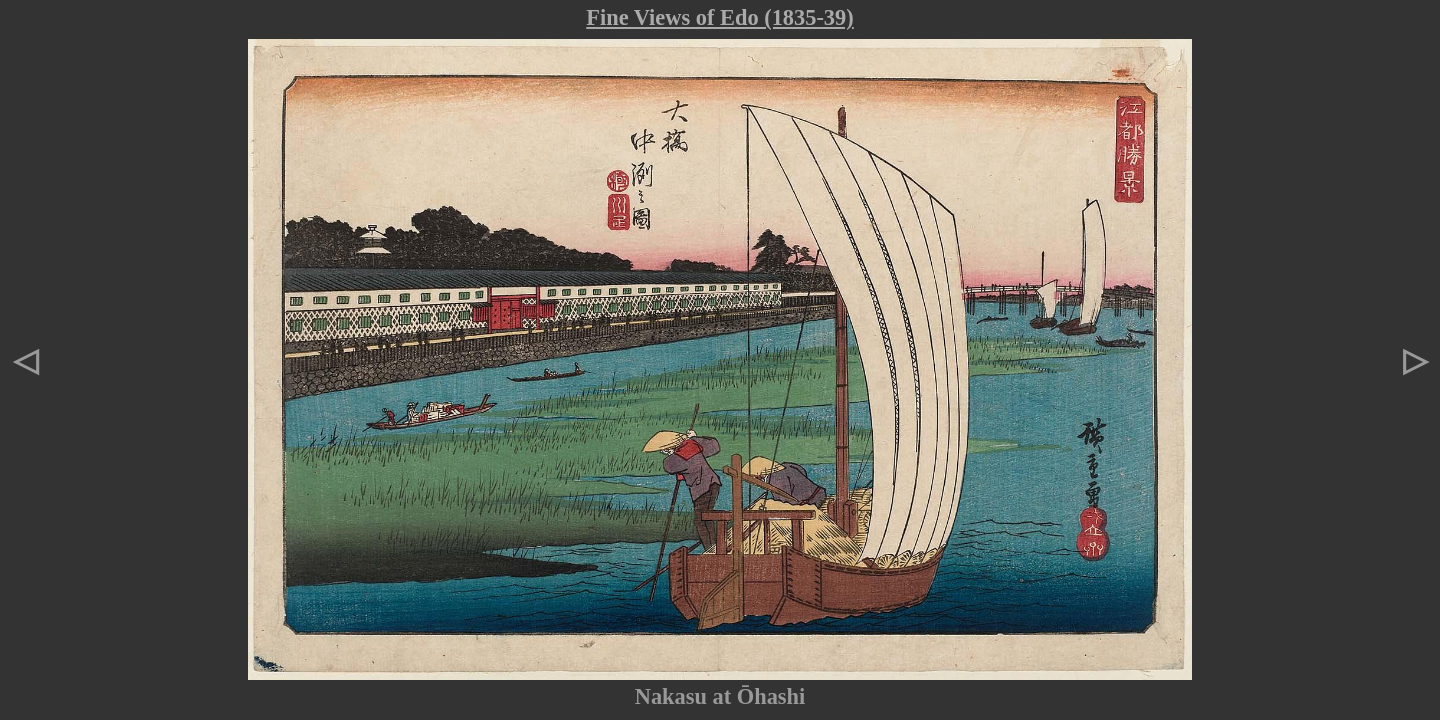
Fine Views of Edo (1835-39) (719, 17)
